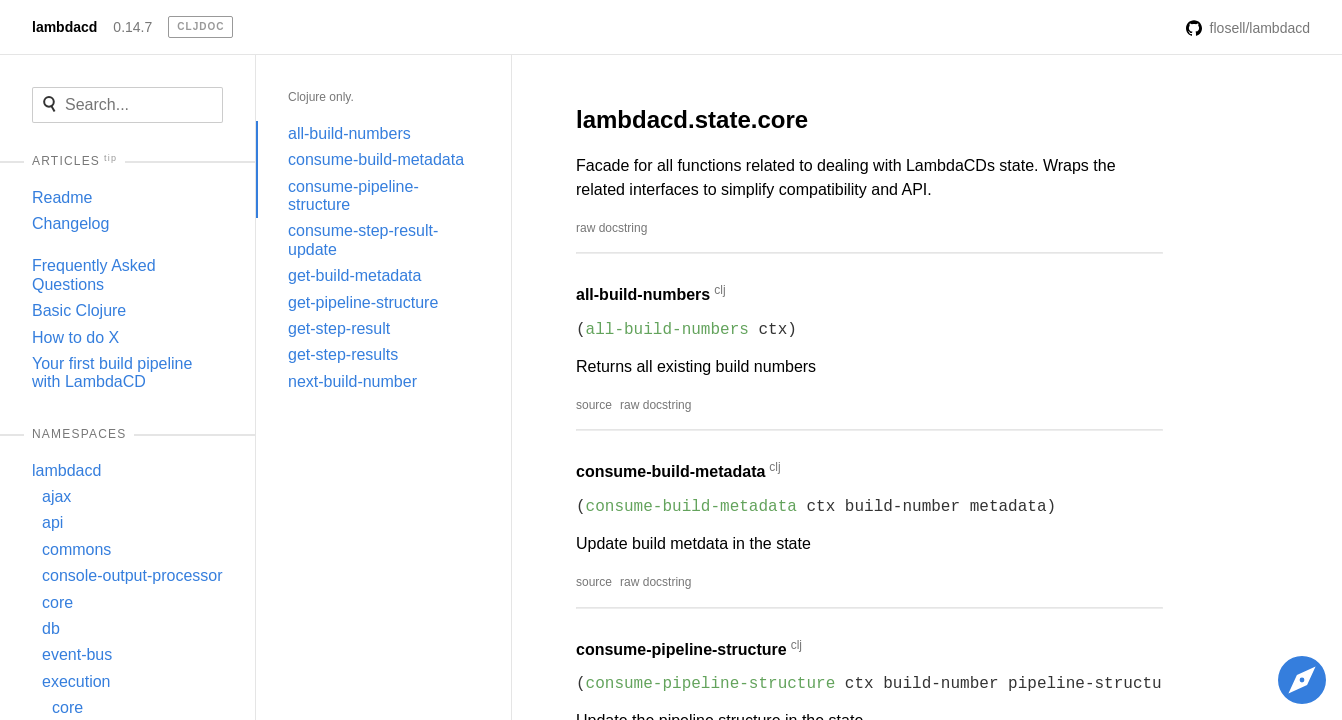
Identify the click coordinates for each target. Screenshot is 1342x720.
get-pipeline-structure (363, 302)
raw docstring (611, 228)
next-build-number (352, 381)
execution (76, 681)
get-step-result (339, 328)
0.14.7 (132, 27)
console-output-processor (132, 575)
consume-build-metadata (376, 159)
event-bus (77, 654)
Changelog (70, 223)
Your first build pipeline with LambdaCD (112, 372)
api (52, 522)
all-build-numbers (349, 133)
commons (76, 549)
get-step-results (343, 354)
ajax (56, 496)
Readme (62, 197)
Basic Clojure (79, 310)
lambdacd (64, 27)
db (51, 628)
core (57, 602)
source (594, 405)
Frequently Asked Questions (94, 274)
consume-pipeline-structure (353, 195)
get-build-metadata (354, 275)
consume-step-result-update (363, 239)
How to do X (75, 337)
